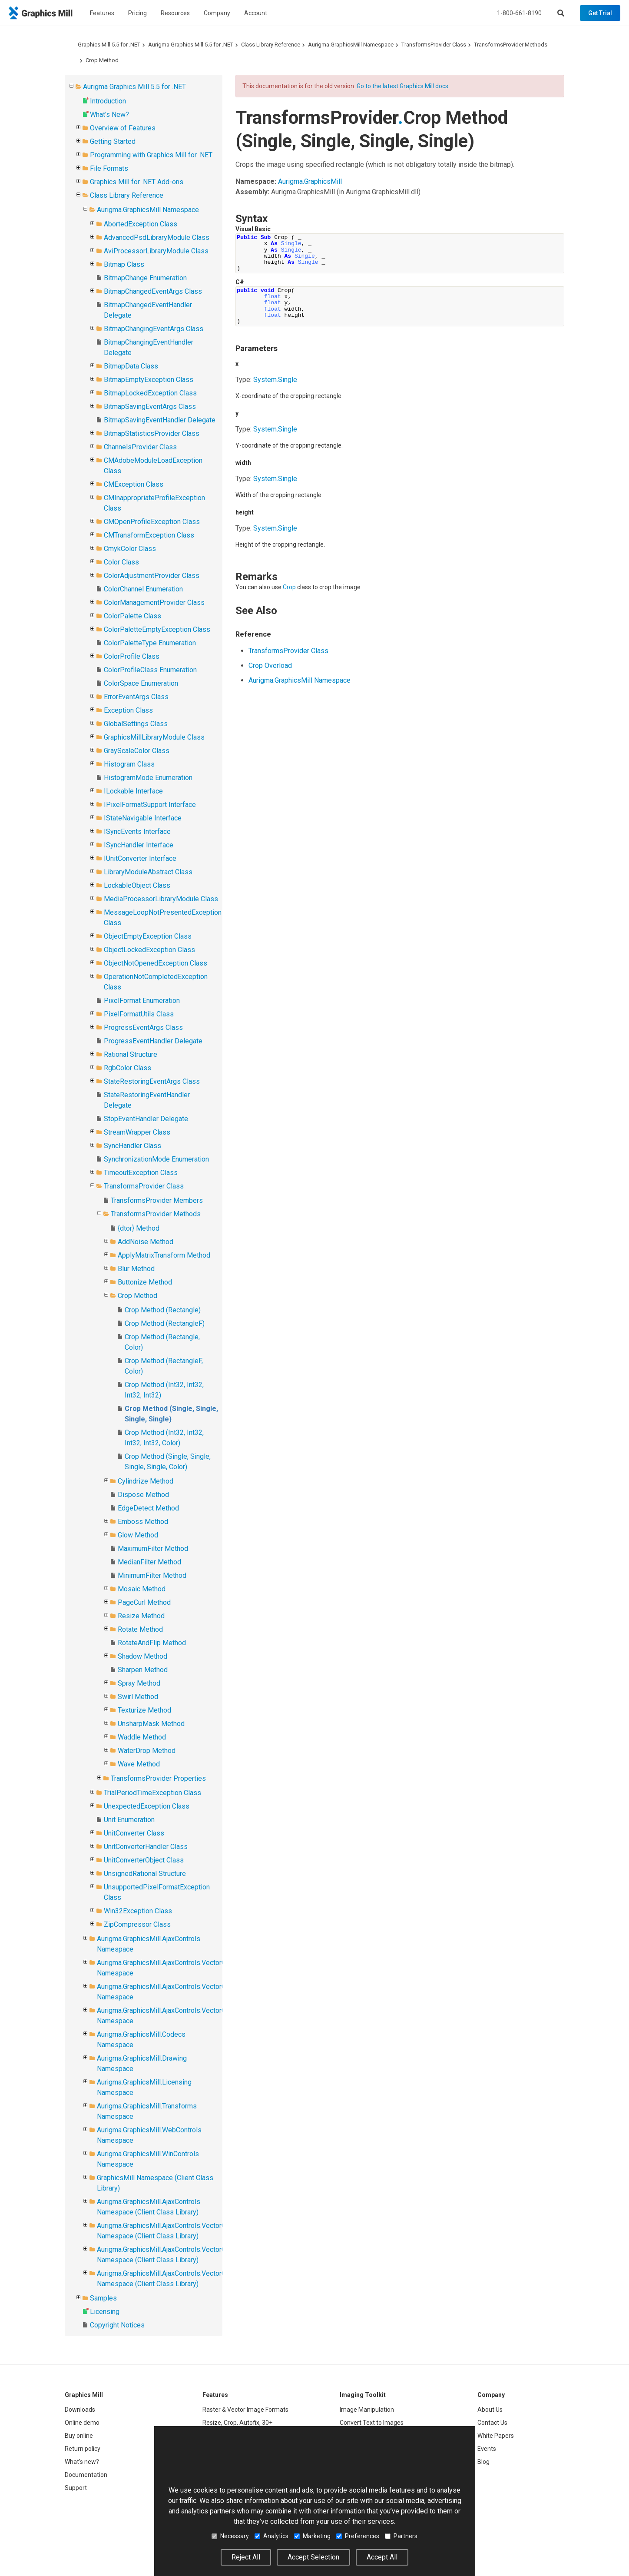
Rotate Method (140, 1629)
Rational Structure (130, 1054)
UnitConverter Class (134, 1833)
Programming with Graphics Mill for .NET (151, 155)
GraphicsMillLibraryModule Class (154, 737)
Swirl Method (138, 1697)
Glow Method (138, 1535)
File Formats (109, 168)
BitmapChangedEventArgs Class (153, 291)
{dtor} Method (138, 1228)
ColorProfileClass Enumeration (150, 670)
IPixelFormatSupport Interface (150, 804)
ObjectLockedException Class (149, 950)
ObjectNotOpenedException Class (155, 963)
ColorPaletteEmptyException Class (157, 629)
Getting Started (113, 141)
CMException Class (133, 484)
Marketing (312, 2536)
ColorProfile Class (131, 656)
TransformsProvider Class (433, 44)
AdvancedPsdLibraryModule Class (156, 237)
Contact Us (492, 2422)
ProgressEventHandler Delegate (153, 1041)
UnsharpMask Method (151, 1724)
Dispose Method (143, 1494)
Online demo (82, 2422)
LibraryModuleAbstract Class (148, 872)
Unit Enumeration (129, 1820)
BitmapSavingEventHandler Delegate (159, 420)
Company (217, 13)
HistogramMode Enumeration (148, 777)
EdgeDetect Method (148, 1508)
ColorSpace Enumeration (141, 683)
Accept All (382, 2557)
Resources (175, 13)
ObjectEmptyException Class (148, 936)
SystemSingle (275, 379)
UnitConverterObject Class (144, 1860)
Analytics (271, 2536)
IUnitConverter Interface (140, 858)
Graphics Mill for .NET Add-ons (136, 182)
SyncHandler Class (132, 1146)
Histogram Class (129, 764)
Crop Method (102, 60)
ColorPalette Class (132, 616)
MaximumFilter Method (153, 1548)
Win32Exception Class (138, 1911)
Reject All (246, 2557)
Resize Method (141, 1616)
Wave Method (139, 1764)
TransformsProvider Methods (510, 44)
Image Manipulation (367, 2409)
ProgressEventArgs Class (143, 1027)
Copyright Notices (117, 2325)
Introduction (108, 101)
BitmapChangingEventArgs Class (153, 329)
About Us (490, 2409)
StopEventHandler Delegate (146, 1119)
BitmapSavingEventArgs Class (150, 406)
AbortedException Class (140, 224)
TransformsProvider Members (157, 1200)
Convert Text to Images (372, 2422)
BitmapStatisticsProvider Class (151, 433)
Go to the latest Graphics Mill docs (402, 86)
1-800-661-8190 (519, 13)
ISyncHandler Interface (138, 845)
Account (255, 13)
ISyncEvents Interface (137, 831)
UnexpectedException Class (146, 1806)
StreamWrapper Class (137, 1132)
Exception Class (128, 710)
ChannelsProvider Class (140, 447)
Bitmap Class (124, 264)
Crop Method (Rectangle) (163, 1310)
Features (102, 13)
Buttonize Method (145, 1282)
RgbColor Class (127, 1068)
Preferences (357, 2536)
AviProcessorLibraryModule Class (156, 251)
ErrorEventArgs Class (136, 697)
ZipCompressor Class (137, 1924)
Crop (289, 587)
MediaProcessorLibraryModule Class (161, 899)
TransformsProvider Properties (158, 1778)
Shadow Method (142, 1656)
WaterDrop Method (146, 1750)
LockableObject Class (137, 885)
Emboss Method (143, 1521)
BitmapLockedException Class (150, 393)
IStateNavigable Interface (143, 818)
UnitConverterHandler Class (146, 1846)
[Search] (560, 13)
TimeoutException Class (141, 1172)
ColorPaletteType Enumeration (150, 643)
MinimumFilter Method (152, 1575)
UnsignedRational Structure (145, 1873)
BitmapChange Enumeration (145, 278)
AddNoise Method (145, 1242)
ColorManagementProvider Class (154, 602)
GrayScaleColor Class (136, 751)
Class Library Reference (270, 44)
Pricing (137, 13)
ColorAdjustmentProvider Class (151, 575)
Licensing (104, 2311)
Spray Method (139, 1683)
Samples (103, 2298)
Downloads (80, 2409)
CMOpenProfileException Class (152, 522)
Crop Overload (270, 665)
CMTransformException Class (149, 535)
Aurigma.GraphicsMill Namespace (351, 44)
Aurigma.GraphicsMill (310, 181)
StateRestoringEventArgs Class (152, 1081)
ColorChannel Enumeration (143, 589)
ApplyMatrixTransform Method (164, 1255)
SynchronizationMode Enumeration (156, 1159)
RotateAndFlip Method (152, 1643)
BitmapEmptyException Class (148, 379)
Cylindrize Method (145, 1481)
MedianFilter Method (149, 1562)
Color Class (121, 562)
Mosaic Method (142, 1589)
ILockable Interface (133, 791)
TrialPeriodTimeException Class (152, 1793)
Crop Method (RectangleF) (165, 1323)
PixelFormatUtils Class (139, 1014)
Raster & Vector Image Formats (245, 2409)
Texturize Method (144, 1710)
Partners (401, 2536)
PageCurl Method (144, 1602)
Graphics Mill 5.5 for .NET (109, 44)
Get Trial (600, 13)
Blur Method (136, 1269)
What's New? (109, 114)
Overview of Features (123, 128)
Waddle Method (142, 1737)
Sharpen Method (143, 1670)
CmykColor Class (130, 548)
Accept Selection (313, 2557)
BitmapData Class (131, 366)
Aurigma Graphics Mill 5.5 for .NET (190, 44)
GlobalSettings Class (136, 724)
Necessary (230, 2536)
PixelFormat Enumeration (142, 1000)
